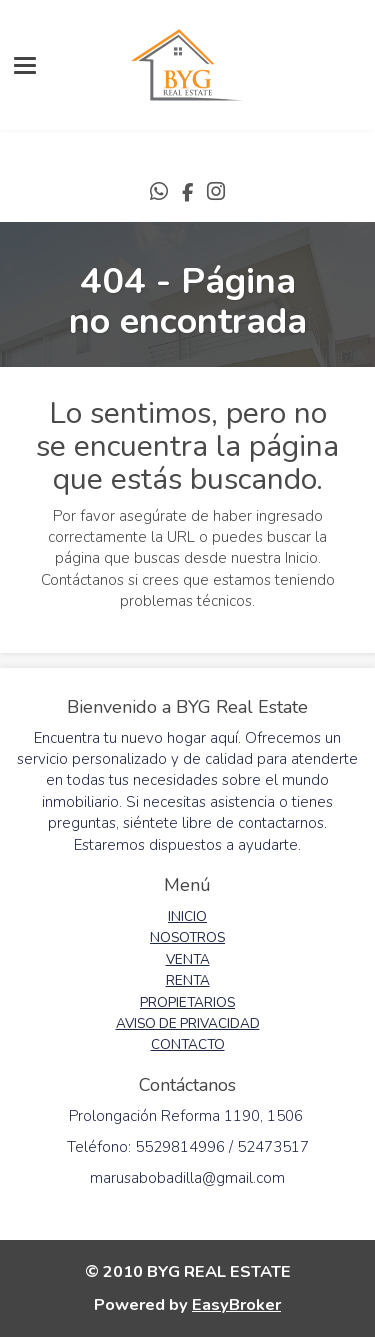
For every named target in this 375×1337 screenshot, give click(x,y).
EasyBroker (236, 1304)
